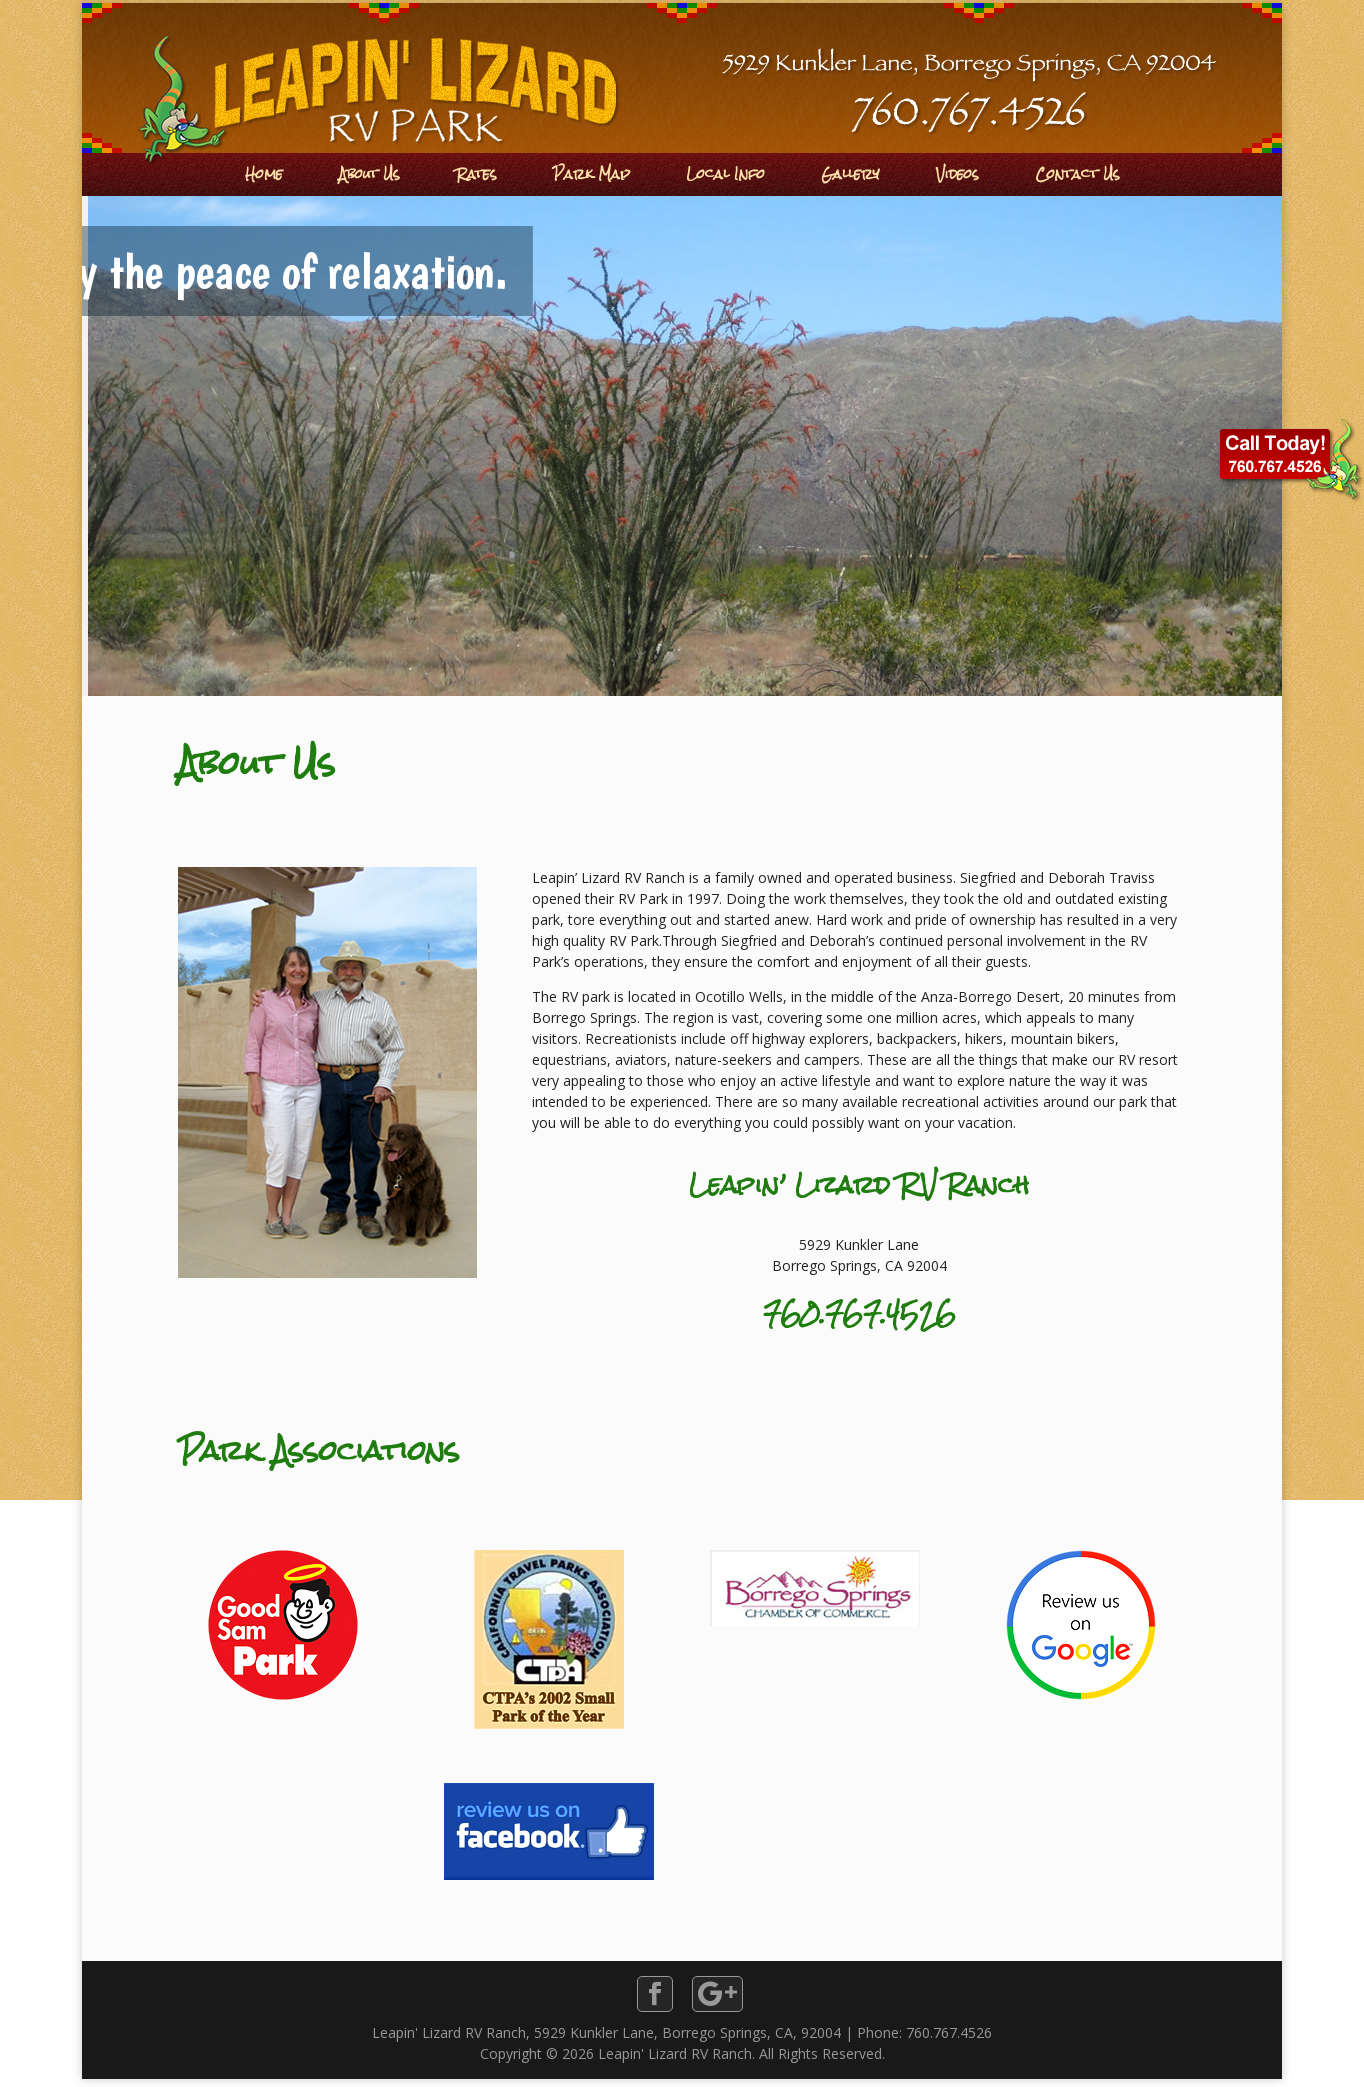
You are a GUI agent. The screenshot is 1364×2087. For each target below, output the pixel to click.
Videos (957, 174)
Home (264, 174)
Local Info (725, 174)
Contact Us (1077, 174)
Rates (476, 174)
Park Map (591, 174)
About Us (369, 174)
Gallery (850, 174)
